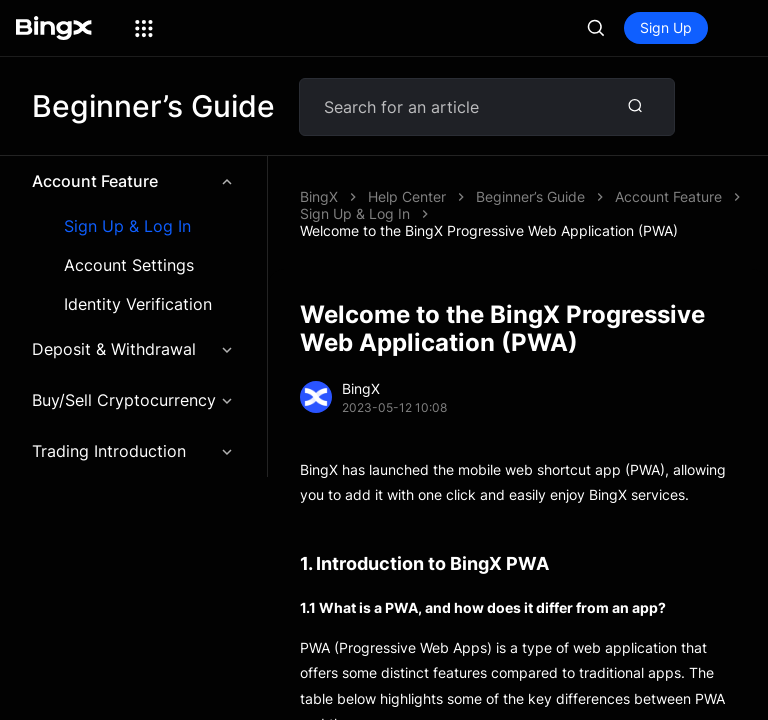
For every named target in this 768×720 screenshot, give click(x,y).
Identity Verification (138, 304)
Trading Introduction (133, 451)
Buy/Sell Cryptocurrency (133, 400)
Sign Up (666, 27)
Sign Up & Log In (127, 226)
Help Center (407, 196)
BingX (319, 196)
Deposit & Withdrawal (133, 349)
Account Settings (129, 265)
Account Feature (133, 181)
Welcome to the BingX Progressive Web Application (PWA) (489, 230)
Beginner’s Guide (530, 196)
